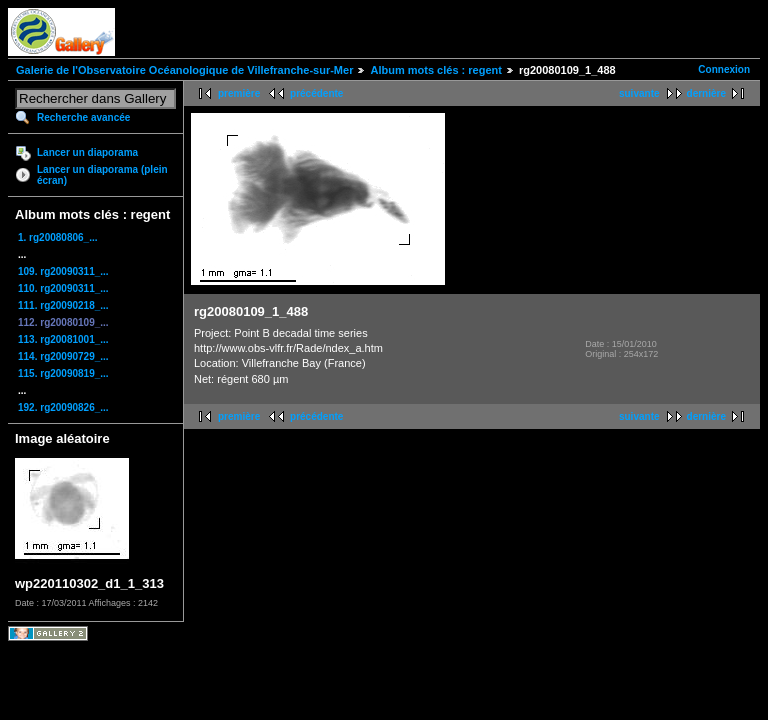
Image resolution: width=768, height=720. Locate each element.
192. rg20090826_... (63, 407)
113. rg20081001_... (63, 339)
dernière (706, 93)
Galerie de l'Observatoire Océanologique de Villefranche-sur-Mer (184, 70)
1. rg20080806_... (58, 237)
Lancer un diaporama (87, 152)
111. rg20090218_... (63, 305)
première (239, 93)
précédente (316, 93)
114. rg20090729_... (63, 356)
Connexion (724, 69)
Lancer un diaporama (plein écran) (102, 175)
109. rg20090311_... (63, 271)
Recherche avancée (83, 117)
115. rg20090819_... (63, 373)
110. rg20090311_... (63, 288)
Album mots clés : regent (435, 70)
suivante (639, 93)
